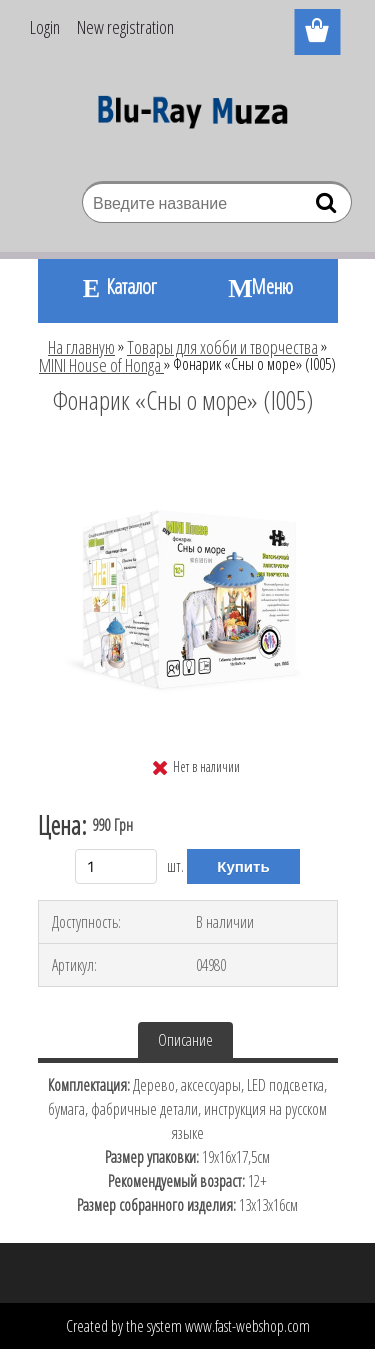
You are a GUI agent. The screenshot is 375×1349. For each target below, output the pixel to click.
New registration (125, 27)
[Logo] (187, 117)
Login (45, 27)
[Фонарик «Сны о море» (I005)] (188, 455)
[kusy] (116, 866)
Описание (185, 1040)
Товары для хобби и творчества (222, 347)
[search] (328, 207)
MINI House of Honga (101, 365)
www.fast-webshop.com (247, 1326)
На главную (81, 347)
